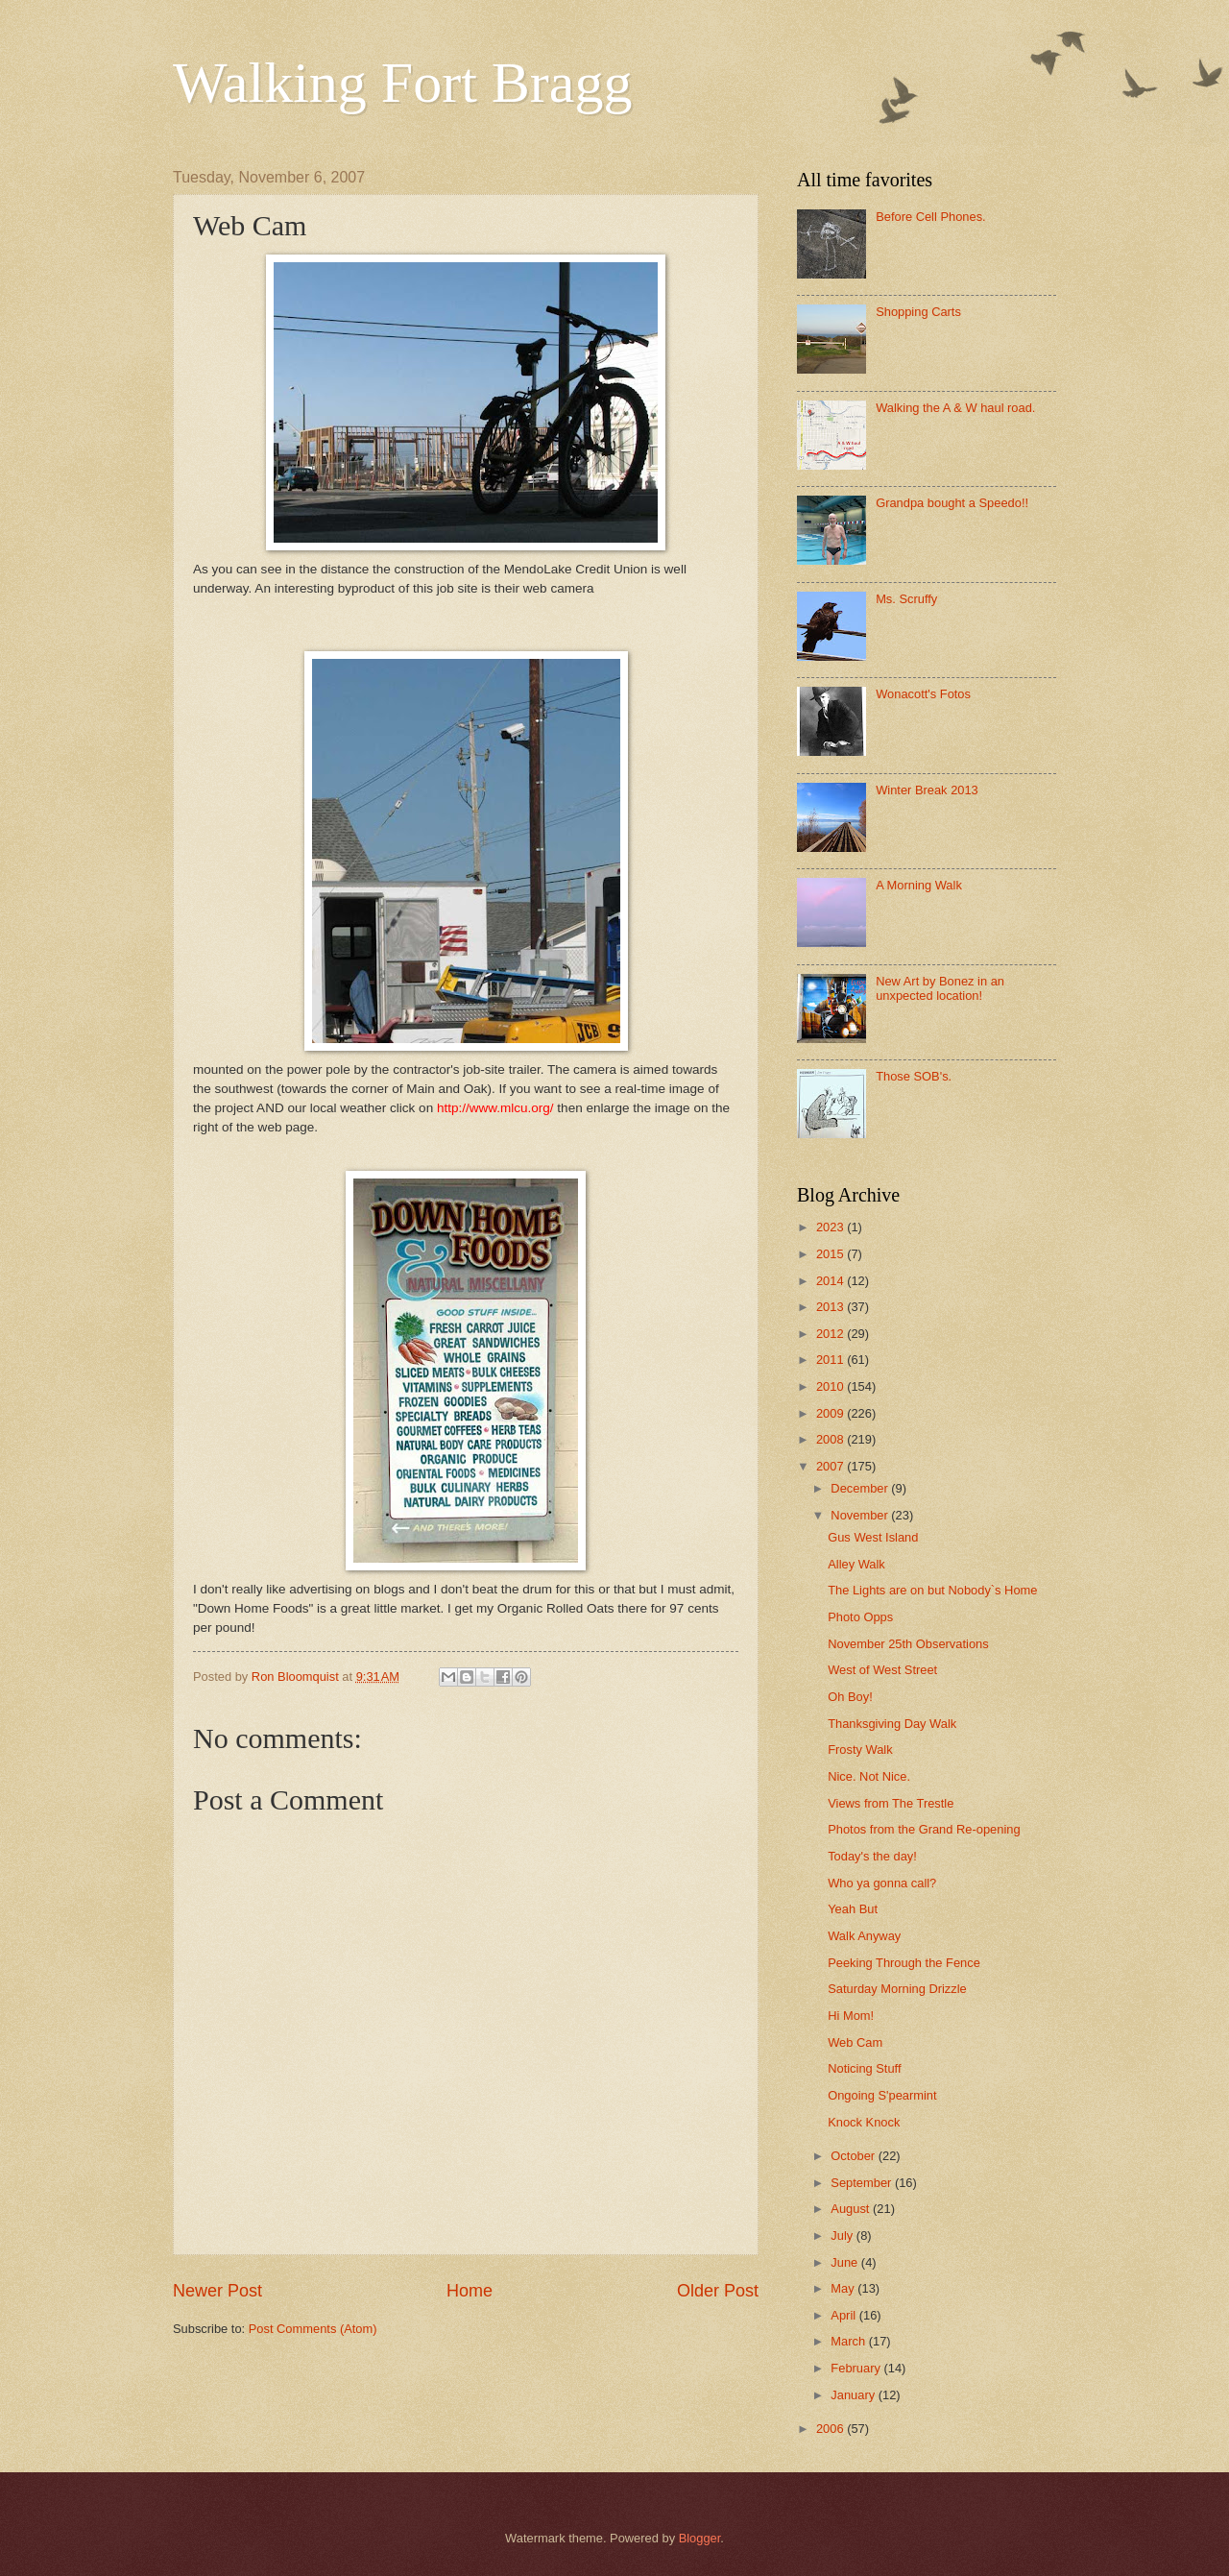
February (857, 2368)
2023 (831, 1227)
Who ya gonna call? (882, 1883)
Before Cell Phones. (931, 216)
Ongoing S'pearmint (882, 2095)
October (854, 2156)
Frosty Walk (860, 1749)
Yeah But (853, 1909)
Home (469, 2290)
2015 (831, 1254)
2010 (831, 1386)
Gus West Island (873, 1537)
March (849, 2341)
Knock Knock (864, 2122)
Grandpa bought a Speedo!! (952, 503)
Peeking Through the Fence (904, 1963)
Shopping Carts (918, 311)
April (844, 2315)
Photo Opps (860, 1617)
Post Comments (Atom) (313, 2328)
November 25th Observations (908, 1644)
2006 (831, 2428)
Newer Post (217, 2290)
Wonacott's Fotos (923, 694)
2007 (831, 1466)
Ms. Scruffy (906, 599)
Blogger (700, 2538)
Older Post (718, 2290)
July (843, 2235)
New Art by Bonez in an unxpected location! (940, 988)
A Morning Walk (919, 885)
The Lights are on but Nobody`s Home (932, 1590)
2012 (831, 1333)
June (846, 2262)
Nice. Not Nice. (869, 1776)
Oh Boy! (850, 1696)
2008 (831, 1439)
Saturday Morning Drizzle (897, 1988)
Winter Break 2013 (927, 790)
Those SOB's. (914, 1076)
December (861, 1488)
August (852, 2208)
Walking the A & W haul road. (955, 408)
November (861, 1515)
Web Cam (855, 2042)
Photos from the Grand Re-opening (924, 1829)
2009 (831, 1413)
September (863, 2182)
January (854, 2395)
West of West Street (882, 1670)
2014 (831, 1281)
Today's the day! (872, 1856)
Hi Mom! (851, 2015)
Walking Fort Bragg (402, 82)
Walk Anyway (864, 1936)
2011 (831, 1359)
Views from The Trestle (890, 1803)
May (844, 2288)
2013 (831, 1307)
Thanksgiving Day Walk (892, 1723)
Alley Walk (856, 1564)
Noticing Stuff (864, 2068)
